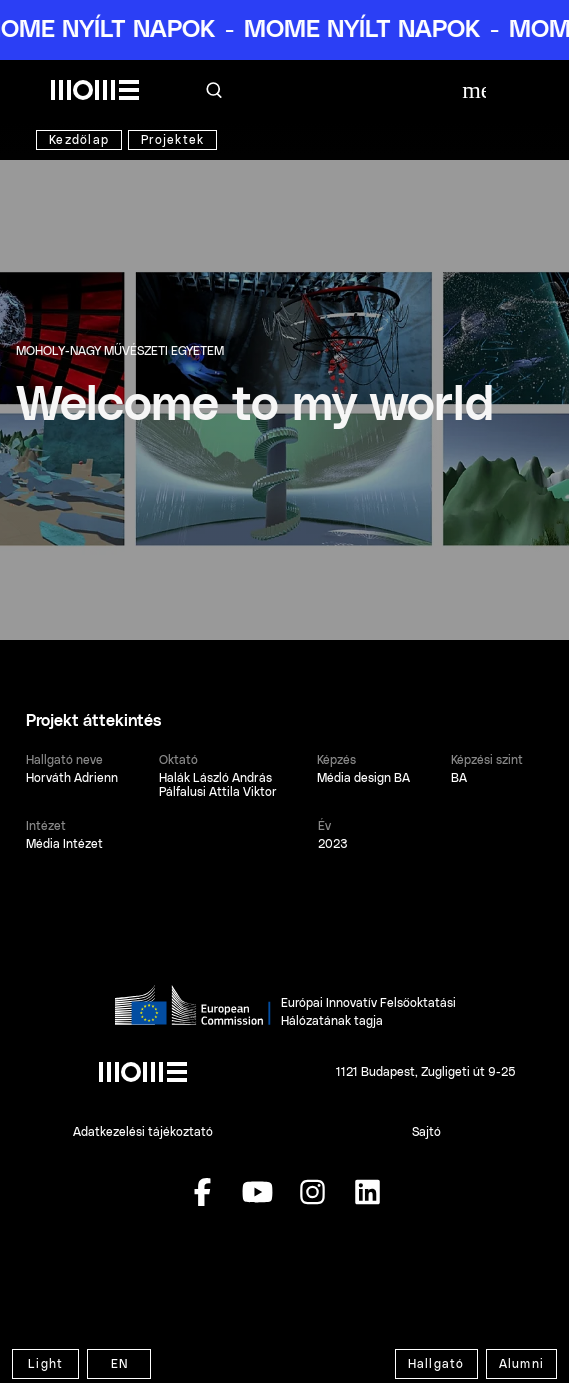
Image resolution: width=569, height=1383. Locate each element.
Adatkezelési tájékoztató (143, 1132)
